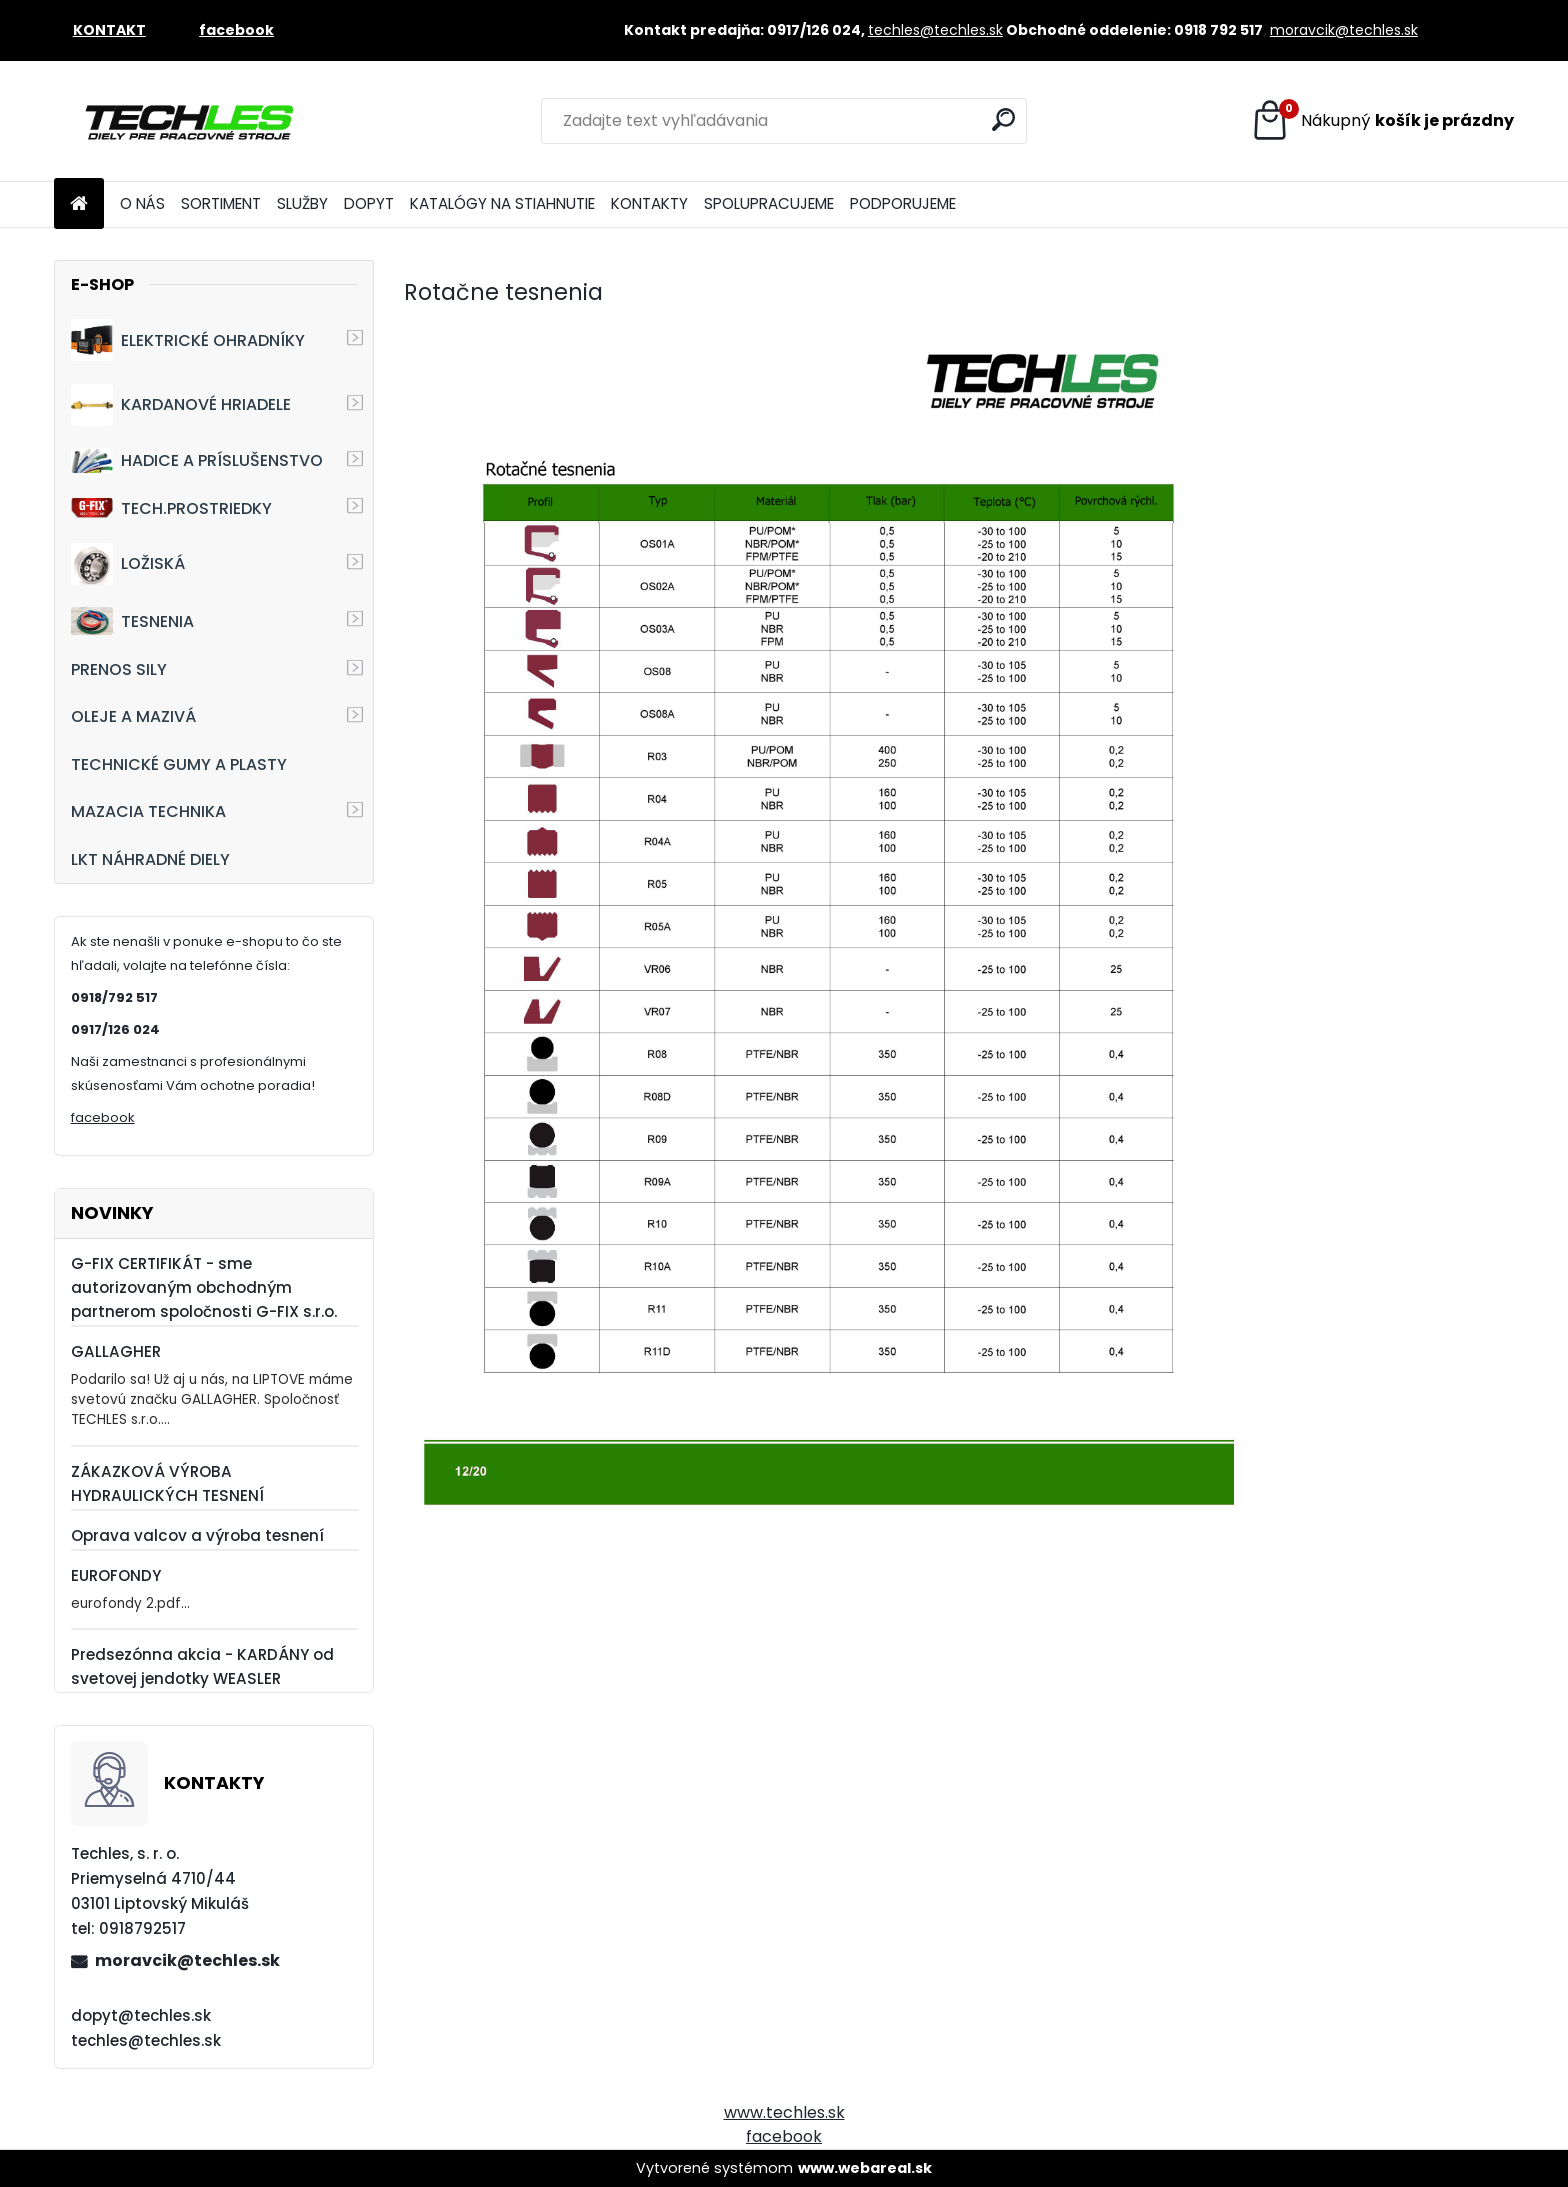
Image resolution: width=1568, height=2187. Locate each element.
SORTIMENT (221, 203)
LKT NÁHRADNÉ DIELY (150, 859)
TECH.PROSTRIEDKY (171, 508)
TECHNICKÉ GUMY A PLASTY (179, 764)
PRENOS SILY (119, 669)
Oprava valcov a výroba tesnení (197, 1535)
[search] (1003, 119)
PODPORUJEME (903, 203)
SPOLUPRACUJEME (769, 203)
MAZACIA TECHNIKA (148, 811)
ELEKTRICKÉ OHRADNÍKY (188, 340)
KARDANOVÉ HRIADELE (181, 405)
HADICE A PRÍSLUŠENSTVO (197, 460)
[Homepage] (79, 204)
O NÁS (142, 203)
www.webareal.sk (865, 2168)
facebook (103, 1117)
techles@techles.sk (935, 30)
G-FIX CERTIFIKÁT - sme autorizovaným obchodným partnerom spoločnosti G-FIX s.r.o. (204, 1287)
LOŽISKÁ (128, 564)
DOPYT (369, 203)
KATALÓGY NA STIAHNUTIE (502, 203)
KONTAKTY (649, 203)
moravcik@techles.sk (1344, 30)
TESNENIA (132, 620)
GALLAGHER (116, 1351)
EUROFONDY (116, 1575)
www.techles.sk (784, 2112)
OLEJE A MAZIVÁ (133, 716)
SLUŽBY (302, 203)
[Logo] (191, 121)
